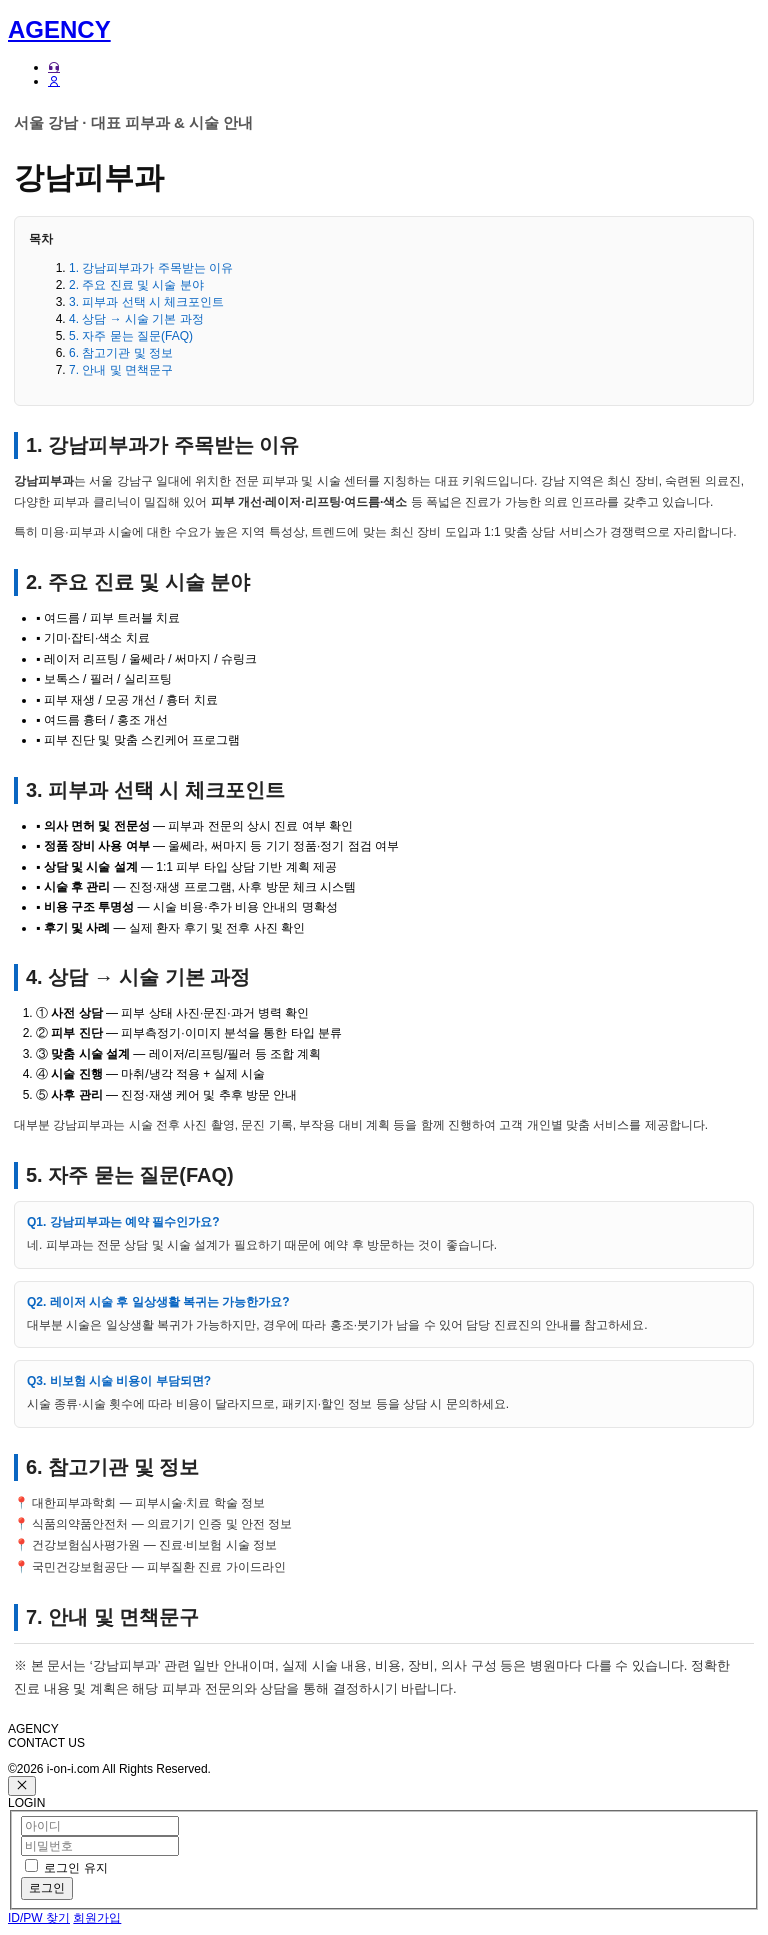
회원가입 (97, 1918)
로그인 (47, 1888)
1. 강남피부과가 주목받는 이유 (151, 268)
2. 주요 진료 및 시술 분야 (136, 285)
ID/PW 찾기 (39, 1918)
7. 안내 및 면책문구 (121, 370)
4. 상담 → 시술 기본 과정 (136, 319)
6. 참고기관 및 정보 (121, 353)
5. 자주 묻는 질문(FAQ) (131, 336)
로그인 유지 (75, 1868)
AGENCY (59, 29)
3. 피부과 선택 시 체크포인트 (146, 302)
